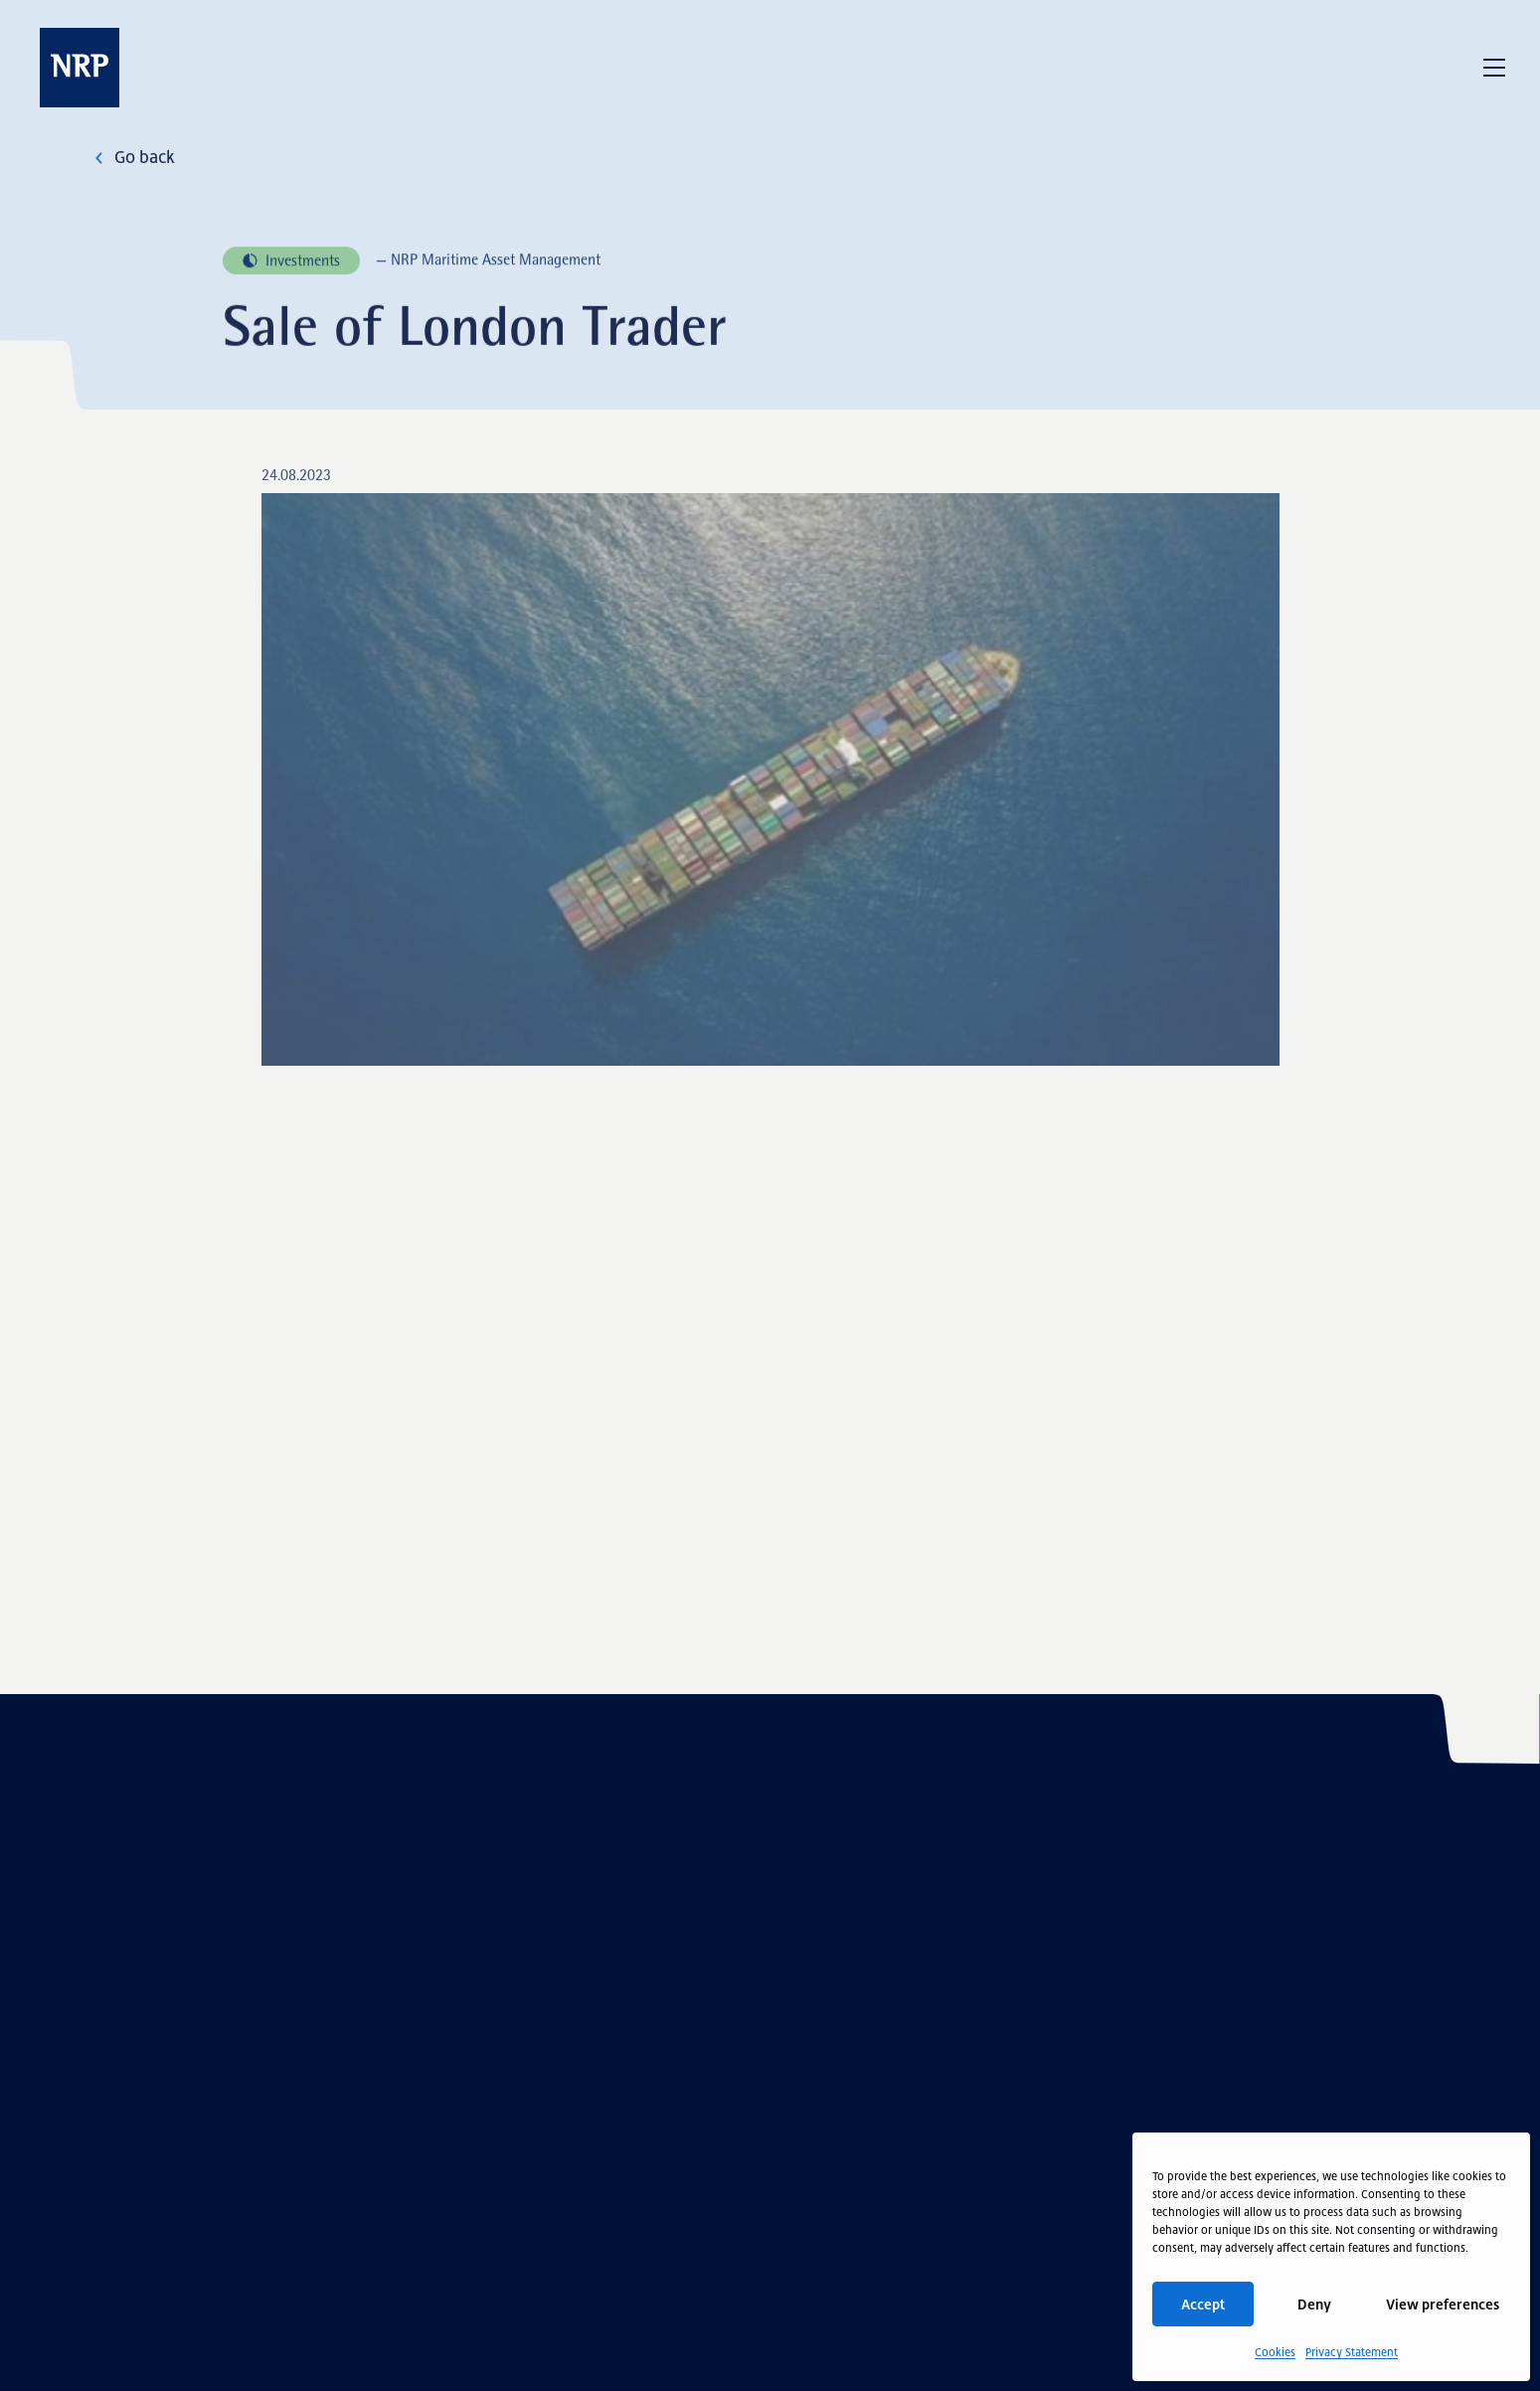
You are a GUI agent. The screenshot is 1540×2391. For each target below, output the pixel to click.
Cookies (1275, 2352)
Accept (1203, 2304)
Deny (1314, 2304)
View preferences (1442, 2304)
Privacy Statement (1351, 2352)
